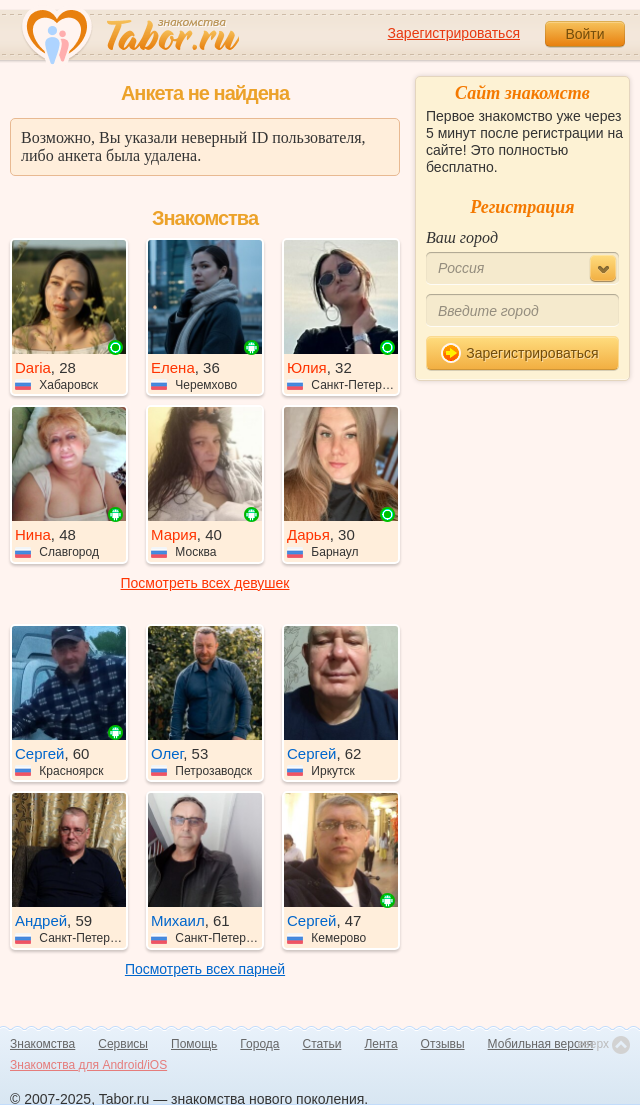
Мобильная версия (541, 1044)
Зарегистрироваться (454, 33)
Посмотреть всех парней (205, 969)
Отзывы (443, 1044)
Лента (380, 1044)
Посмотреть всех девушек (205, 583)
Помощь (194, 1044)
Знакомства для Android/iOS (88, 1065)
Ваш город (462, 237)
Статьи (322, 1044)
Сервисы (123, 1044)
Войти (584, 34)
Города (259, 1044)
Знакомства (42, 1044)
